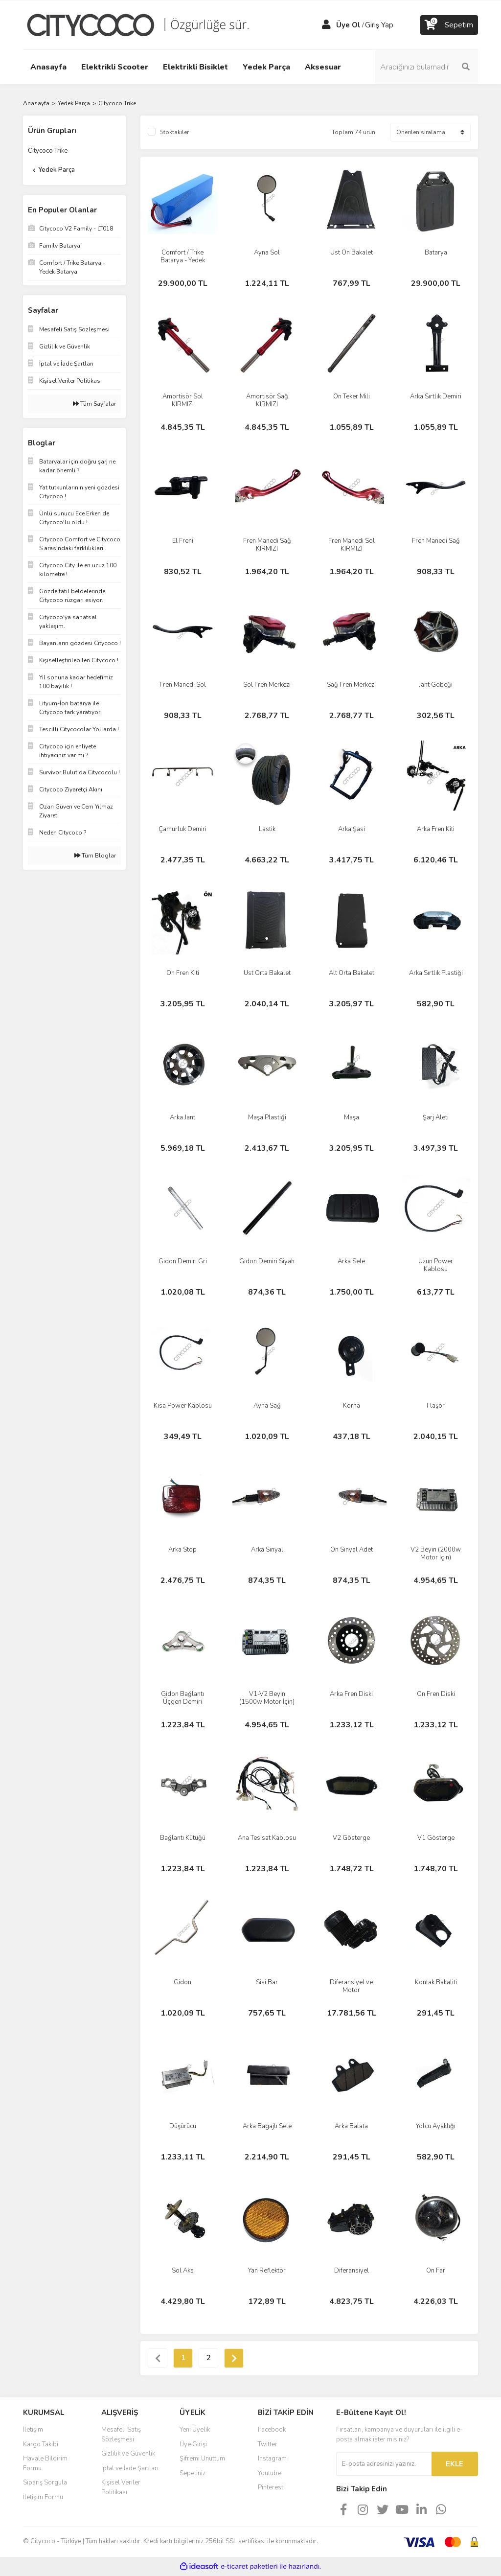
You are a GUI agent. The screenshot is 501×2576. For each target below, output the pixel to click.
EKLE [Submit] (454, 2464)
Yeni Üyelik (195, 2429)
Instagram (272, 2458)
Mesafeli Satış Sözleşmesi (121, 2434)
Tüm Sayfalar (94, 404)
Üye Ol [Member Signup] (348, 25)
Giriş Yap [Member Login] (379, 25)
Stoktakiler (174, 132)
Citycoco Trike (117, 103)
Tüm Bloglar (95, 855)
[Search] (426, 67)
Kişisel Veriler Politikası (120, 2487)
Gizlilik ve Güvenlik (128, 2453)
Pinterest (270, 2487)
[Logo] (145, 24)
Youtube (269, 2473)
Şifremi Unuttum (202, 2458)
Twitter (267, 2444)
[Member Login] (326, 25)
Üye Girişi (193, 2444)
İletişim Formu (43, 2497)
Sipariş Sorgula (45, 2482)
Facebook (272, 2429)
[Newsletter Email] (384, 2464)
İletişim (33, 2429)
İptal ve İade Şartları (130, 2468)
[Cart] (449, 25)
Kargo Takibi (40, 2444)
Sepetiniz (192, 2473)
